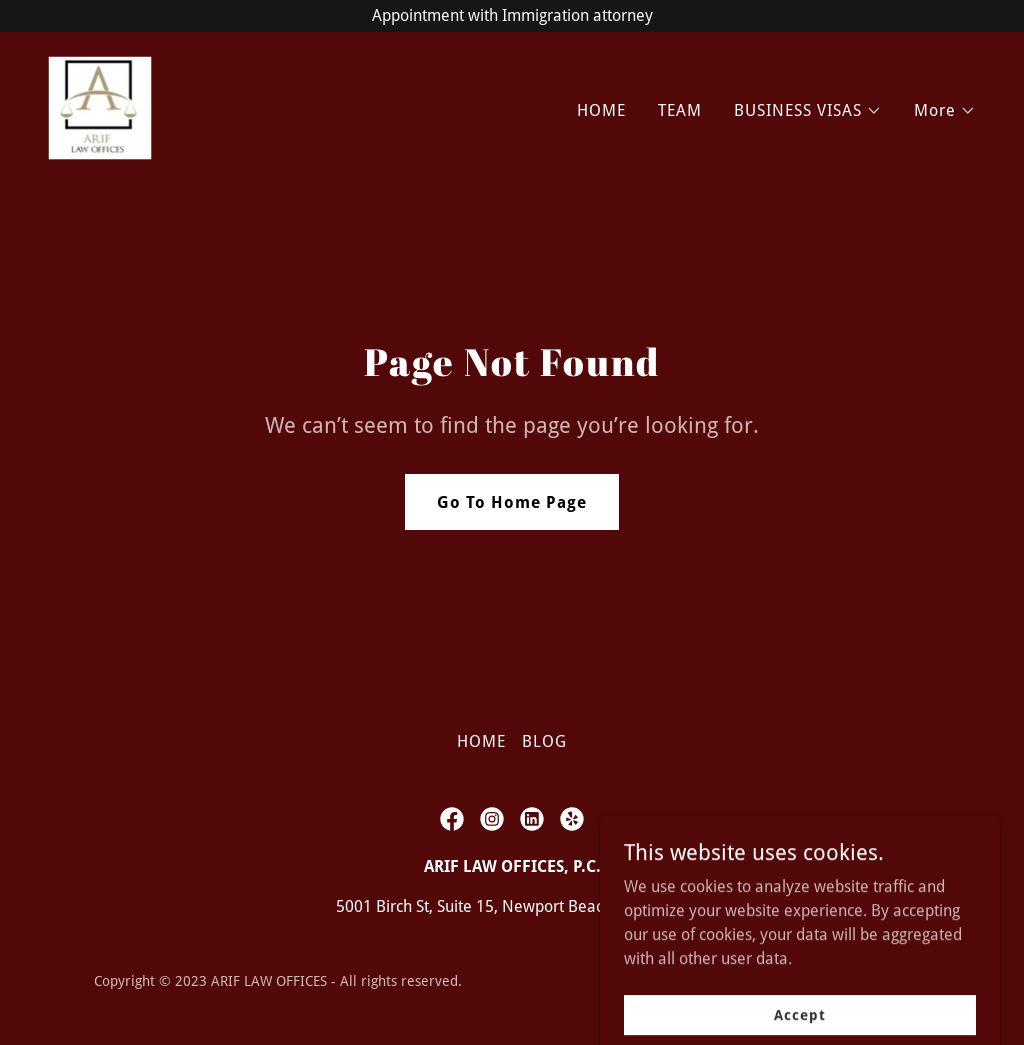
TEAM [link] (680, 110)
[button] (808, 111)
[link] (100, 106)
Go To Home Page (512, 502)
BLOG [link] (544, 741)
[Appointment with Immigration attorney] (512, 16)
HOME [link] (601, 110)
